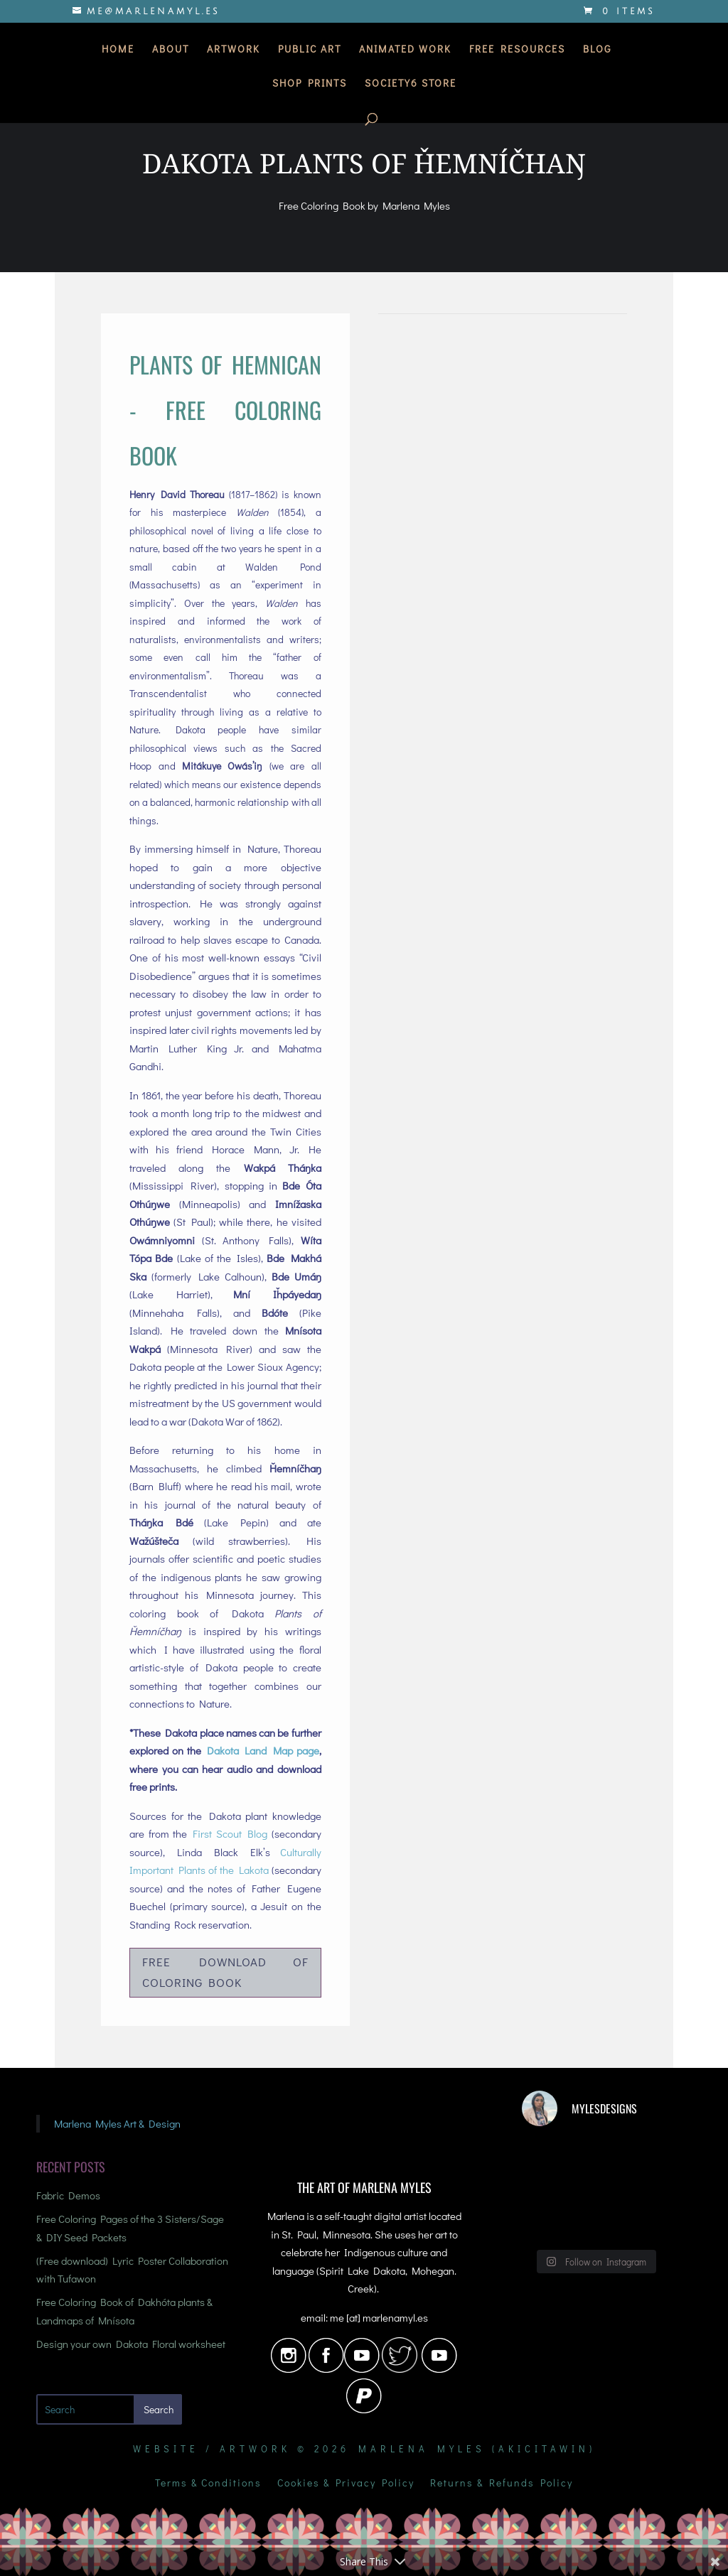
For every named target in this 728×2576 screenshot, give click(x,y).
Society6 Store (410, 85)
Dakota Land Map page (262, 1750)
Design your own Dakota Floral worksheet (130, 2344)
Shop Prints (309, 85)
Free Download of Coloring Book (225, 1971)
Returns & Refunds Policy (501, 2483)
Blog (597, 51)
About (170, 51)
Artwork (233, 51)
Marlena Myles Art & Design (117, 2123)
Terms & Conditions (208, 2483)
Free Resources (517, 51)
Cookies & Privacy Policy (345, 2483)
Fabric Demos (68, 2195)
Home (118, 51)
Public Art (309, 51)
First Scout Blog (230, 1833)
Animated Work (405, 51)
